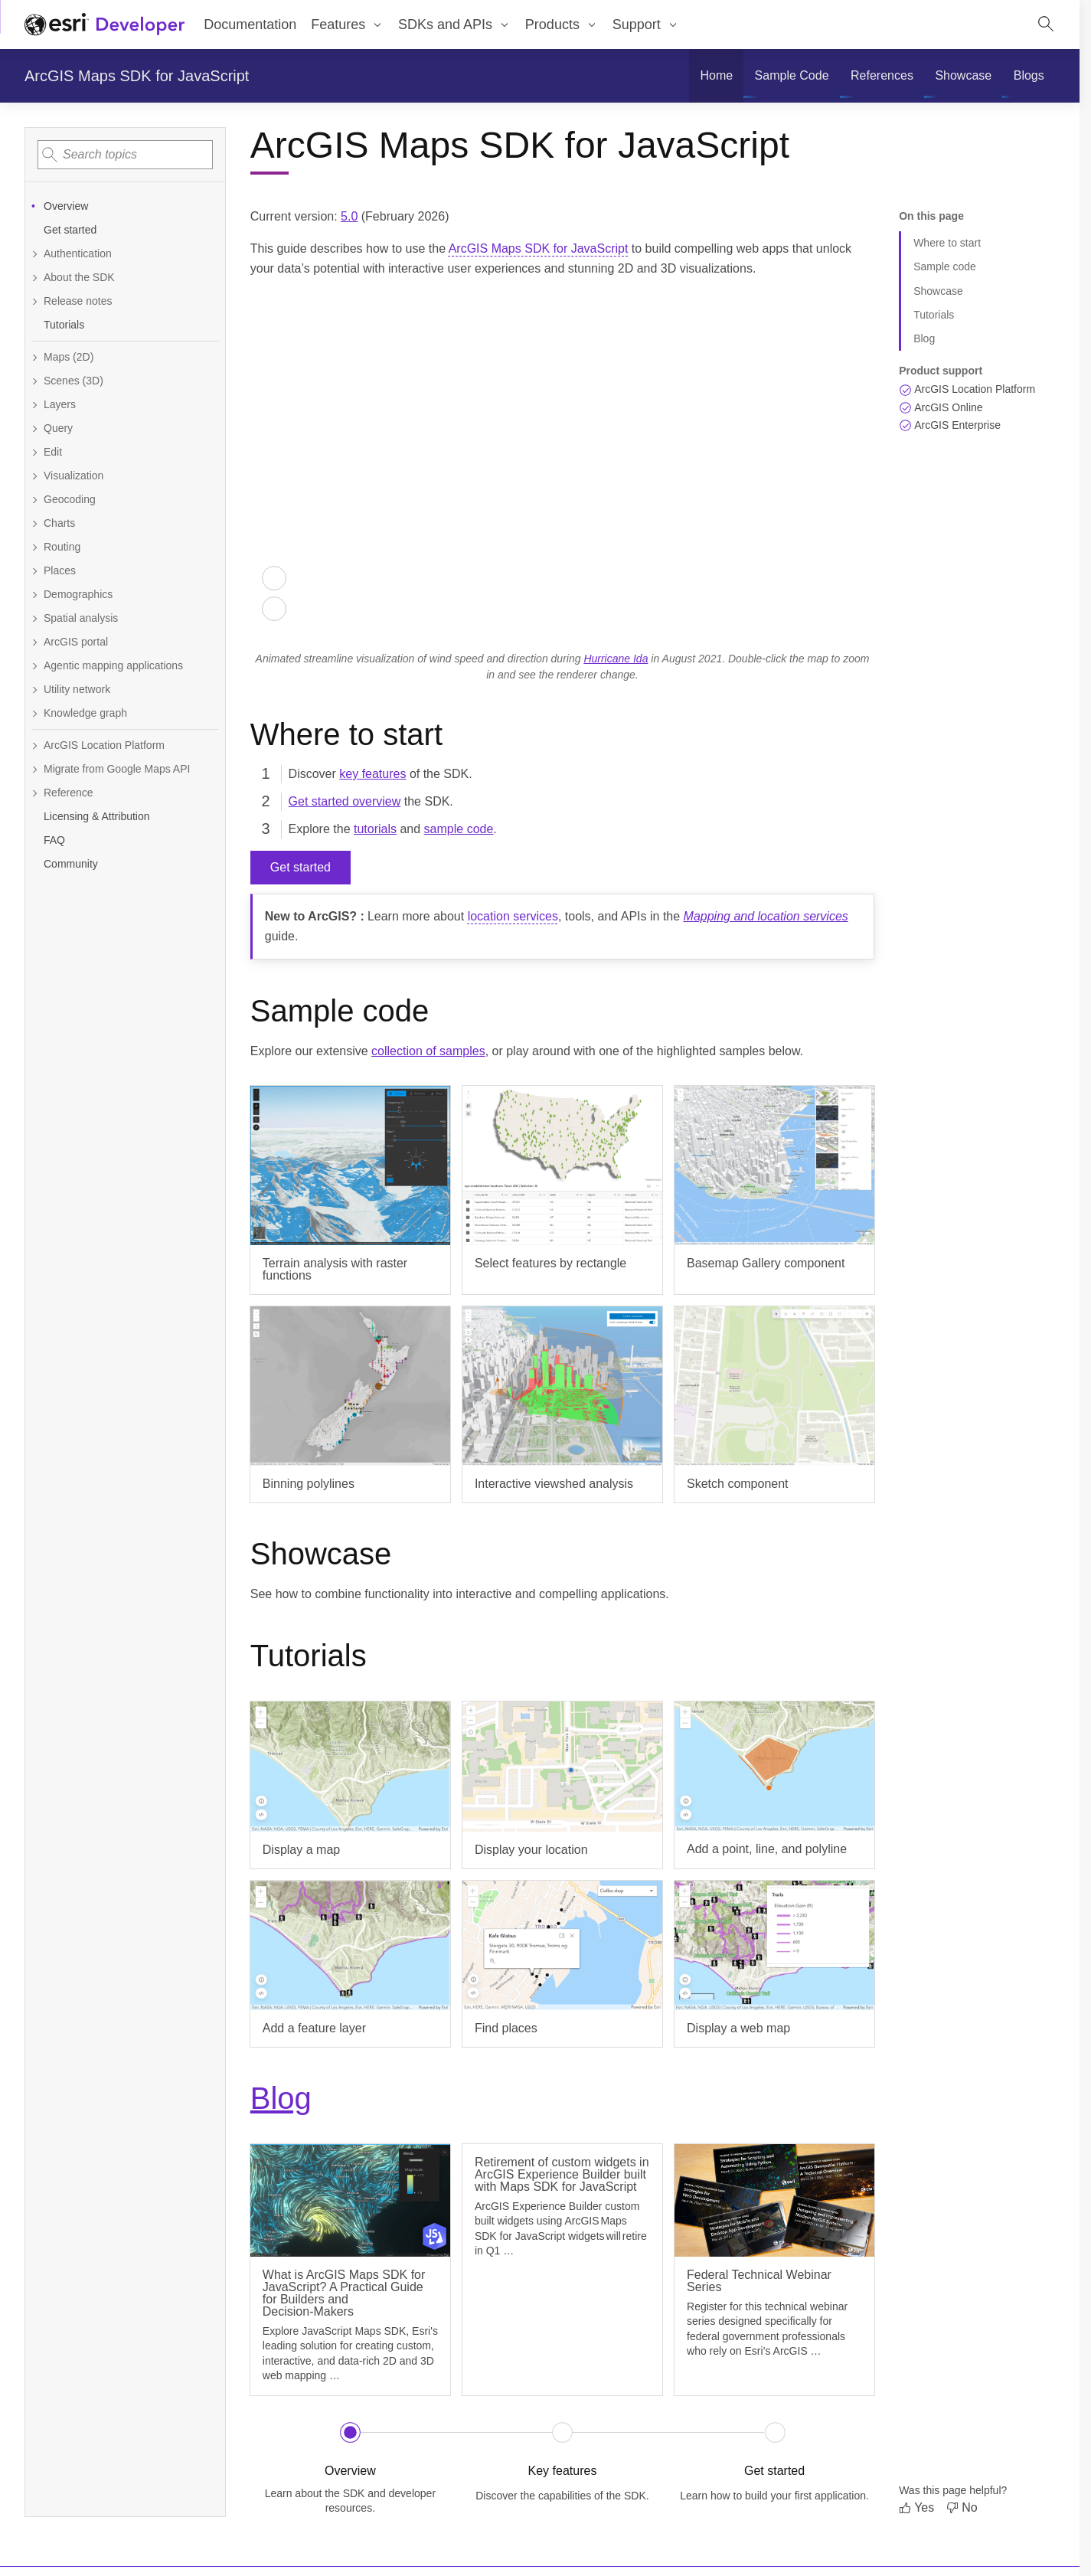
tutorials (375, 828)
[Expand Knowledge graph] (125, 713)
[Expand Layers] (125, 405)
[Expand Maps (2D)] (125, 357)
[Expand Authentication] (125, 254)
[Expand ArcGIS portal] (125, 642)
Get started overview (345, 801)
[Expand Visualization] (125, 476)
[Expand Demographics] (125, 594)
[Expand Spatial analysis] (125, 618)
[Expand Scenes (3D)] (125, 381)
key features (372, 773)
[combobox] (125, 154)
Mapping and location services (766, 916)
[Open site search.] (1045, 24)
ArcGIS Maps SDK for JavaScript (136, 75)
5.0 (349, 216)
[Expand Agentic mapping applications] (125, 666)
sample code (459, 828)
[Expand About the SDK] (125, 277)
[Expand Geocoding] (125, 500)
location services (513, 916)
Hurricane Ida (615, 658)
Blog (281, 2098)
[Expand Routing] (125, 547)
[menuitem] (716, 76)
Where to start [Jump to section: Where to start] (947, 243)
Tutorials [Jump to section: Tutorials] (933, 315)
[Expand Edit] (125, 452)
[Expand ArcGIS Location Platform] (125, 745)
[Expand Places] (125, 571)
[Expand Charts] (125, 523)
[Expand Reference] (125, 793)
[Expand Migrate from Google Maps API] (125, 769)
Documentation (250, 24)
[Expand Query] (125, 428)
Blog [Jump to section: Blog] (924, 338)
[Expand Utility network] (125, 689)
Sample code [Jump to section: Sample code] (944, 266)
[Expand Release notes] (125, 301)
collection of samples (428, 1051)
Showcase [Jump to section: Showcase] (938, 291)
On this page (931, 216)
